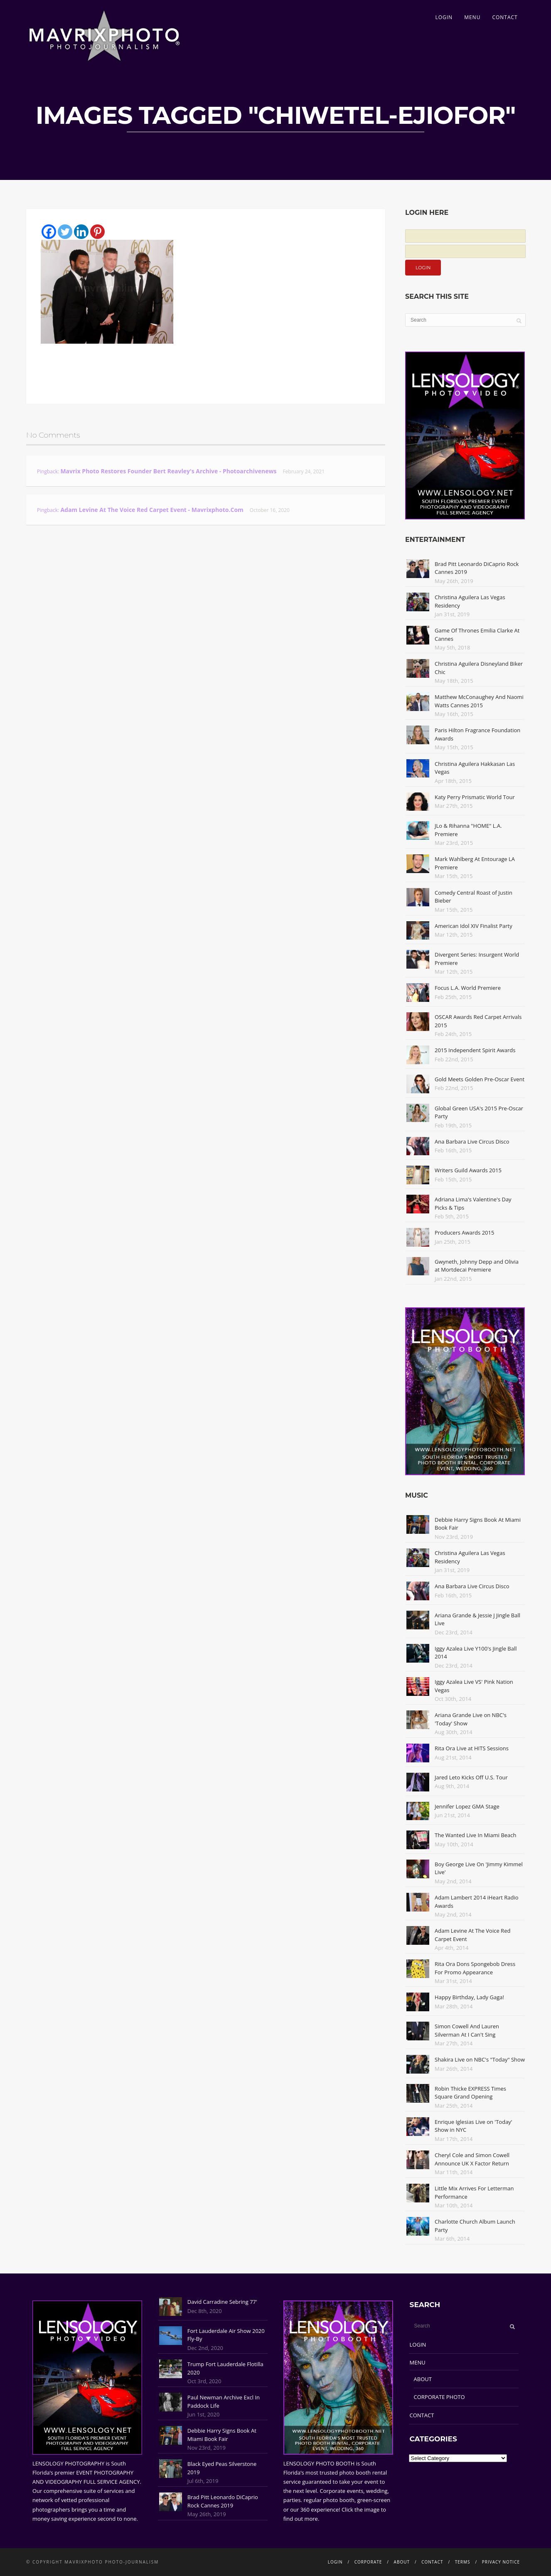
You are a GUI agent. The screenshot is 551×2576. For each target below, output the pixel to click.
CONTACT (504, 17)
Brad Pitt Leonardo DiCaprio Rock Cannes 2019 (222, 2501)
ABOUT (423, 2379)
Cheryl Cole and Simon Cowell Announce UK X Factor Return (472, 2159)
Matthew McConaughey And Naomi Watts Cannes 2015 (479, 701)
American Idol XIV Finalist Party (473, 926)
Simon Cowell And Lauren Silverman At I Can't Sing (467, 2030)
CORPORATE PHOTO (439, 2397)
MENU (472, 17)
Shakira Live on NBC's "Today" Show (480, 2059)
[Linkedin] (81, 231)
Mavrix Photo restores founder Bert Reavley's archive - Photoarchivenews (168, 471)
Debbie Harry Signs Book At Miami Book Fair (221, 2435)
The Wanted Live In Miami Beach (476, 1835)
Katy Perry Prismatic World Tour (475, 797)
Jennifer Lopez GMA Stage (467, 1806)
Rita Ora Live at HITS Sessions (472, 1748)
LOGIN (444, 17)
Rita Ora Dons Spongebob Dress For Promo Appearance (475, 1968)
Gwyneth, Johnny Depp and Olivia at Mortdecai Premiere (477, 1266)
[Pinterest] (97, 231)
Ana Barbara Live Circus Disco (472, 1141)
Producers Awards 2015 (464, 1232)
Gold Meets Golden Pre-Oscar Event (479, 1079)
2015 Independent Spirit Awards (475, 1050)
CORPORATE (368, 2562)
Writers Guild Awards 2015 (468, 1170)
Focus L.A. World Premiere (468, 988)
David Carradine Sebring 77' (222, 2301)
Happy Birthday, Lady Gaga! (469, 1997)
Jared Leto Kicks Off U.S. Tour (471, 1777)
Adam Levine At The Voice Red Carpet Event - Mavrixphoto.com (152, 510)
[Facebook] (49, 231)
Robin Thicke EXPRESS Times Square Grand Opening (470, 2093)
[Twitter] (65, 231)
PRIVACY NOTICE (501, 2562)
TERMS (462, 2562)
